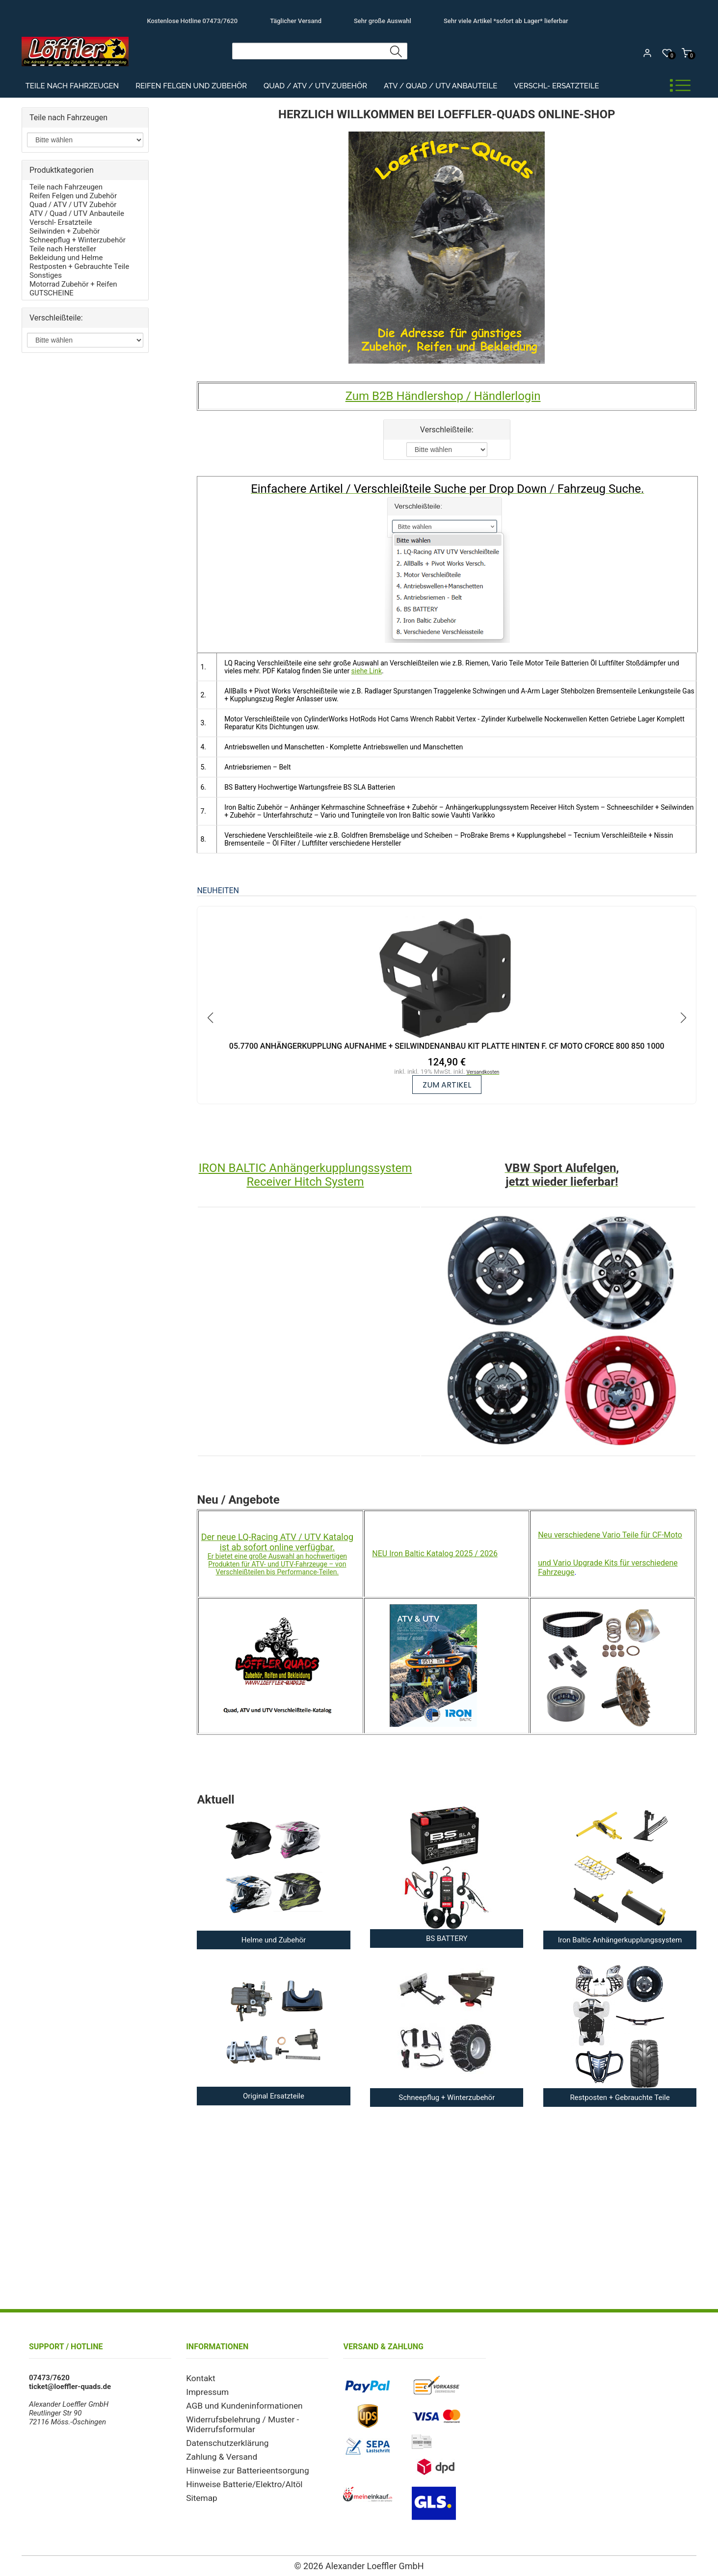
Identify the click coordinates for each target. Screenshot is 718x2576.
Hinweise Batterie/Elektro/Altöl (236, 2475)
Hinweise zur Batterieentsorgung (239, 2463)
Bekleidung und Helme (66, 257)
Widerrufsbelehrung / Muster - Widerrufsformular (235, 2420)
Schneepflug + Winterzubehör (77, 240)
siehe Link (366, 671)
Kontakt (199, 2377)
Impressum (204, 2390)
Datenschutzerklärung (222, 2437)
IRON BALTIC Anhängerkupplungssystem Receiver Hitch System (305, 1175)
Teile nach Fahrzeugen (72, 85)
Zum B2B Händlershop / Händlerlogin (443, 396)
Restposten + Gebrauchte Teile (79, 266)
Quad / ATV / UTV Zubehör (315, 85)
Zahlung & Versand (217, 2450)
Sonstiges (45, 275)
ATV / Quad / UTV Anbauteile (440, 85)
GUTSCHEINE (51, 293)
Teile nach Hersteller (62, 248)
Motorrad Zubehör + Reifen (73, 284)
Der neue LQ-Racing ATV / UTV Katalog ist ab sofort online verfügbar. (277, 1542)
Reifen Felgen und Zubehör (191, 85)
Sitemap (199, 2488)
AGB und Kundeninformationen (236, 2403)
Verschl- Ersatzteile (556, 85)
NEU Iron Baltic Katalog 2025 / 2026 (435, 1553)
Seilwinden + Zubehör (64, 231)
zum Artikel (447, 1084)
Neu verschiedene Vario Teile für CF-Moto (610, 1535)
